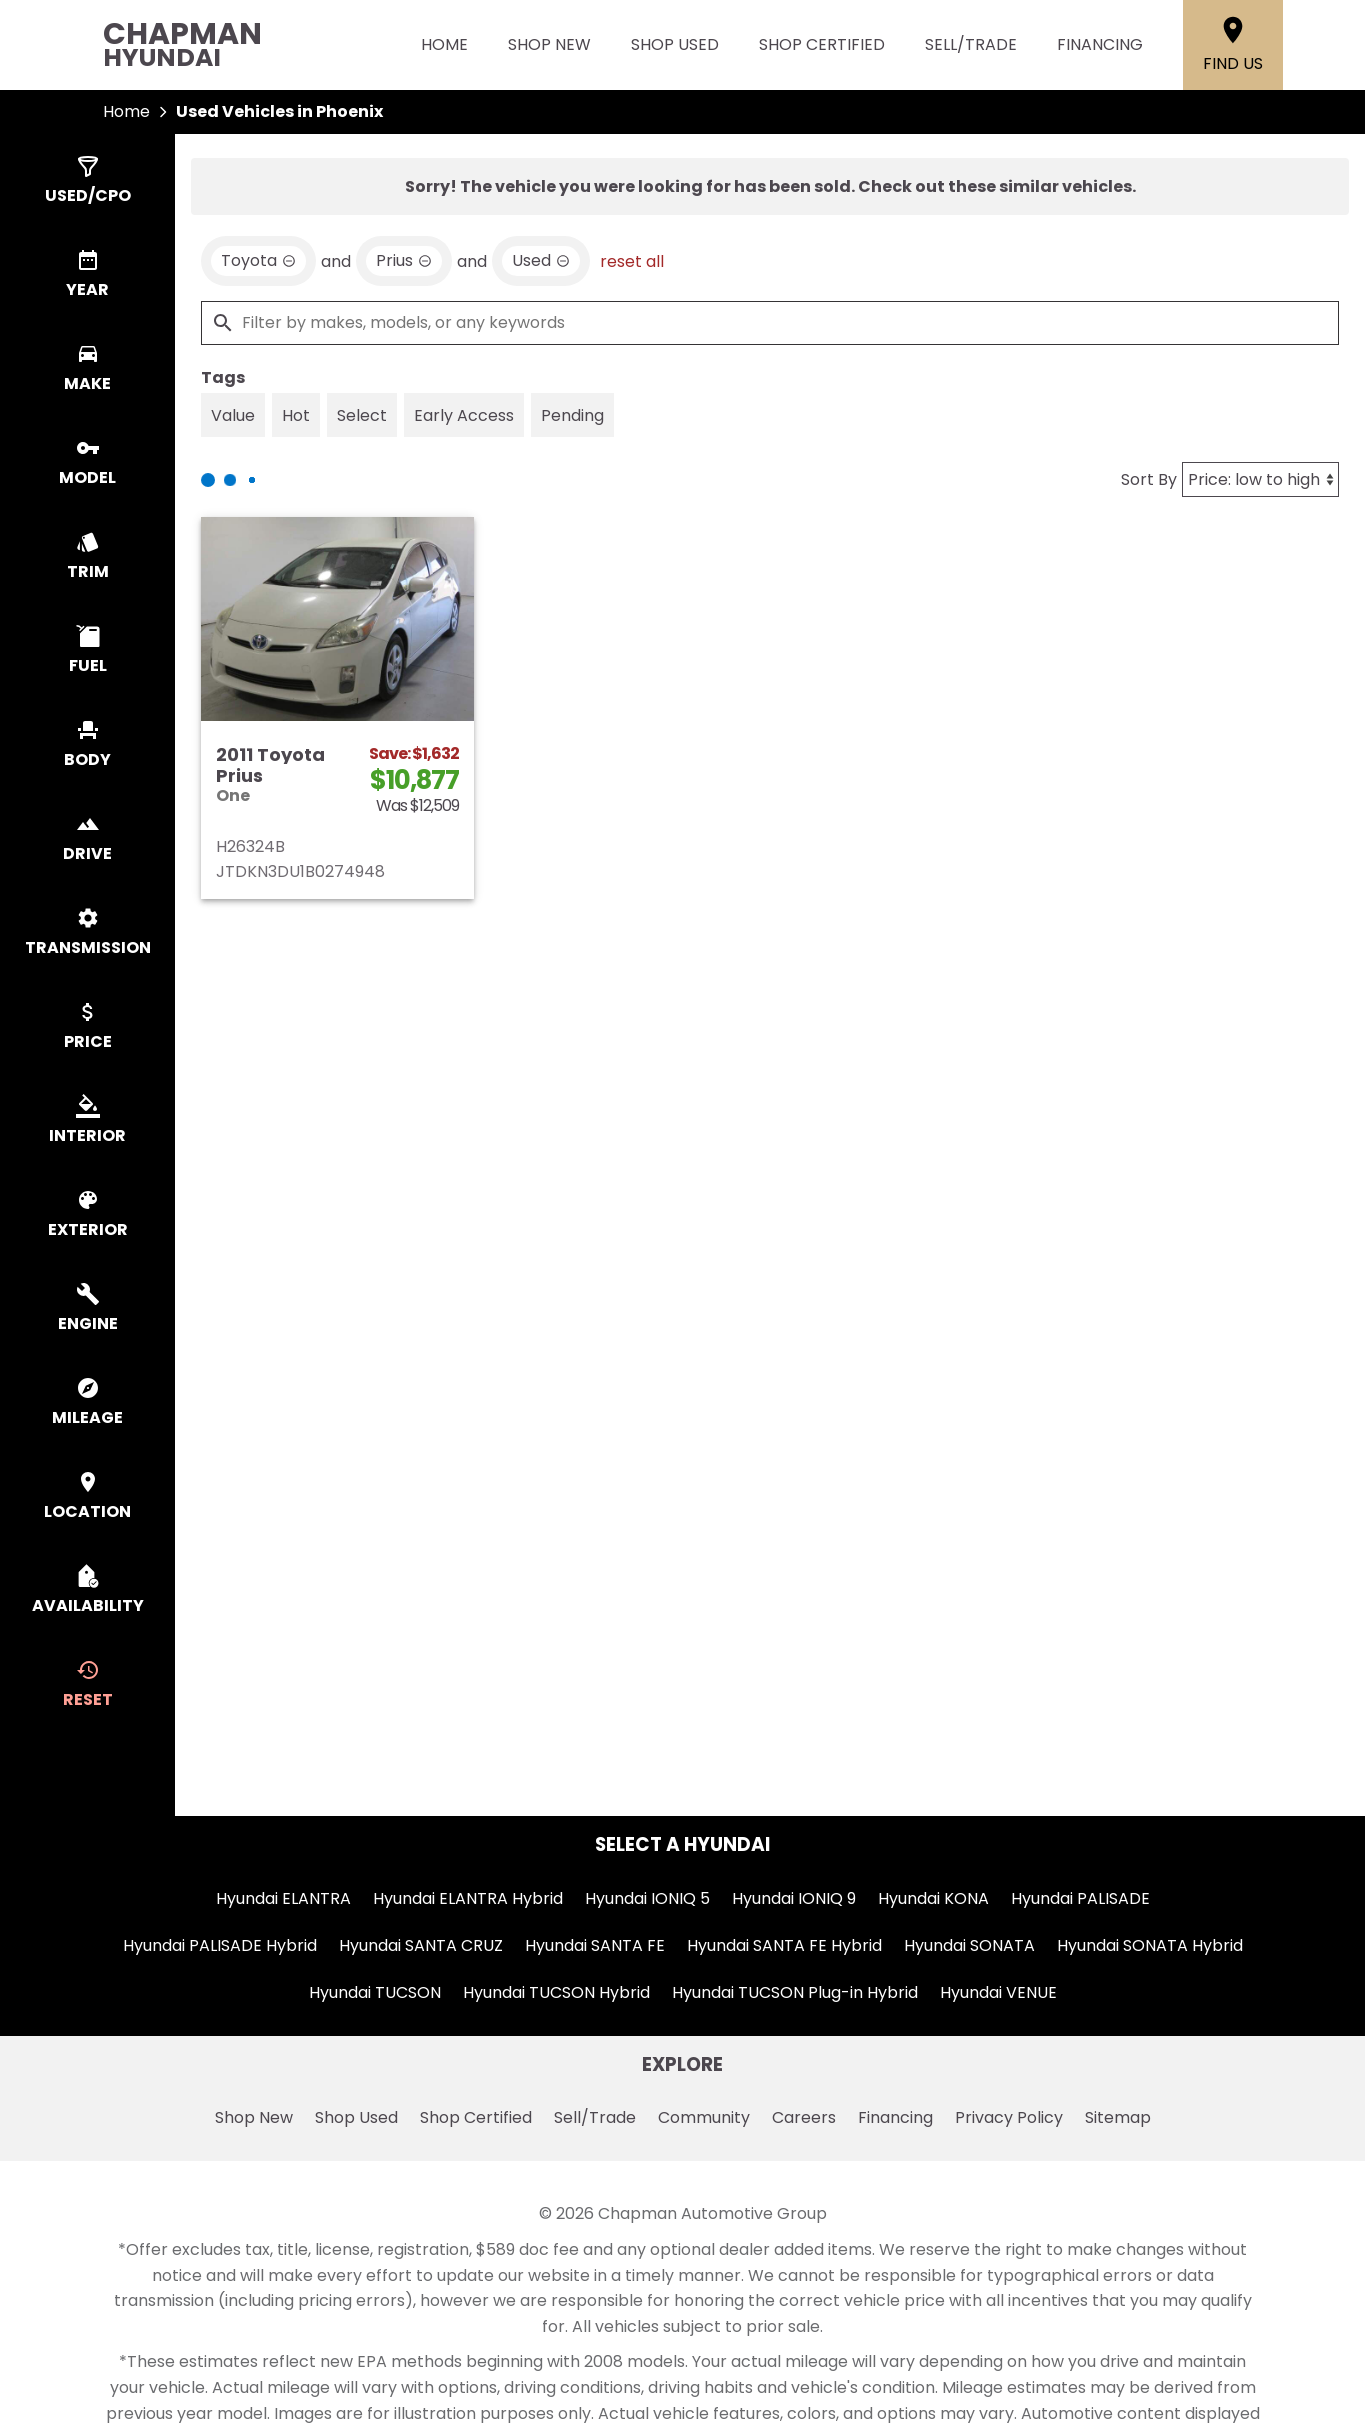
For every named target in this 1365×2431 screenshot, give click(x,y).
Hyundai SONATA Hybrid (1150, 1945)
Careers (804, 2117)
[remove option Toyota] (258, 261)
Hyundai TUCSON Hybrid (556, 1992)
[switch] (87, 181)
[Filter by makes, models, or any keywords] (770, 323)
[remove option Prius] (404, 261)
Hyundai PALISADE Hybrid (220, 1945)
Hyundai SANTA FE (595, 1945)
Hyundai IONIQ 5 (647, 1898)
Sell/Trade (971, 44)
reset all (632, 261)
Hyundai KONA (933, 1898)
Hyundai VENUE (998, 1992)
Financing (1100, 44)
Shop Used (675, 44)
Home (444, 44)
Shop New (549, 44)
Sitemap (1118, 2117)
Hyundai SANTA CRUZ (421, 1945)
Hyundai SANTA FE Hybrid (784, 1945)
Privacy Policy (1009, 2117)
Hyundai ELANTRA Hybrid (468, 1898)
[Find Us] (1233, 45)
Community (704, 2117)
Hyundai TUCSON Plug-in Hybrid (795, 1992)
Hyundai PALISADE (1080, 1898)
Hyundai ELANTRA (283, 1898)
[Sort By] (1260, 479)
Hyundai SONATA (969, 1945)
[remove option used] (541, 261)
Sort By (1149, 479)
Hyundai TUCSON (375, 1992)
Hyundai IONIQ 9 (794, 1898)
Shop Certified (822, 44)
